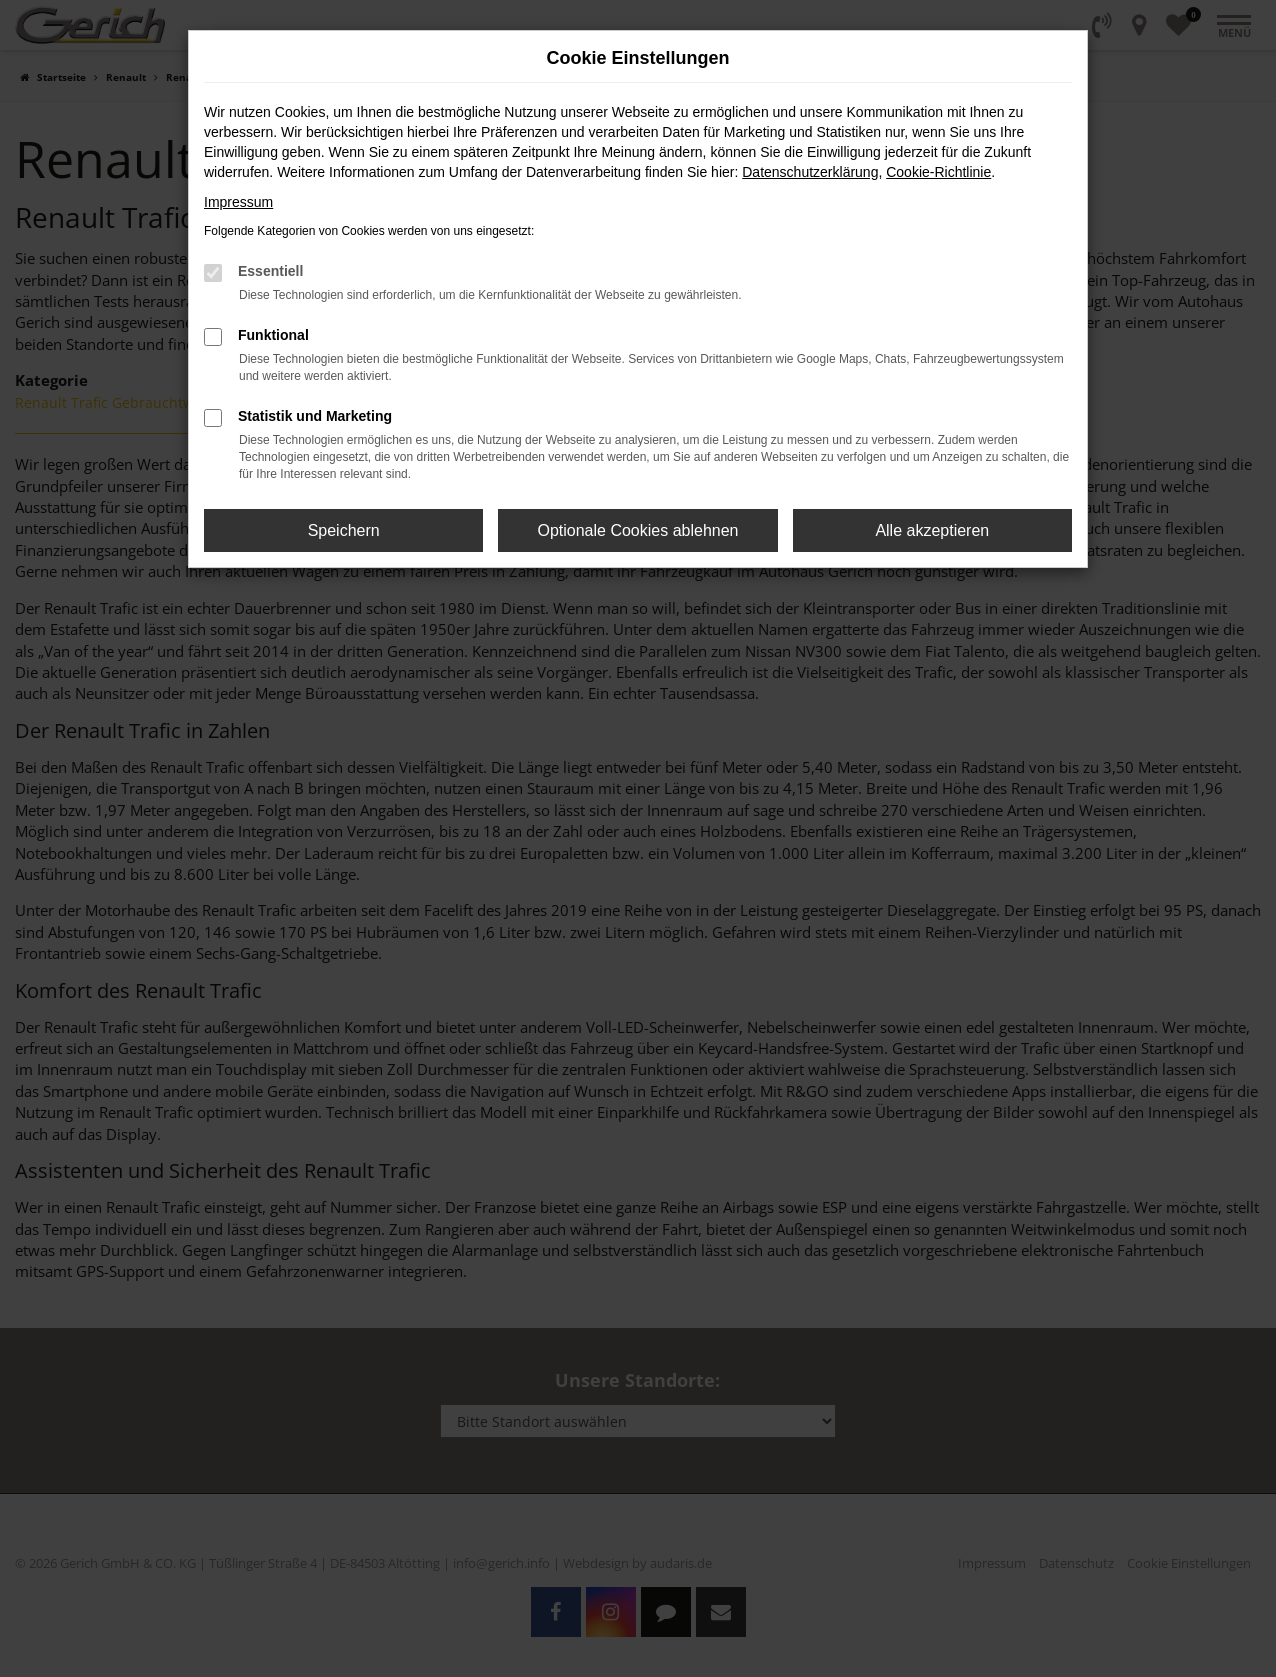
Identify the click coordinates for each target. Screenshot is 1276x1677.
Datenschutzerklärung (810, 172)
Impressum (238, 202)
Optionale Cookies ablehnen (637, 530)
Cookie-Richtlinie (938, 172)
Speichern (344, 530)
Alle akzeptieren (932, 530)
